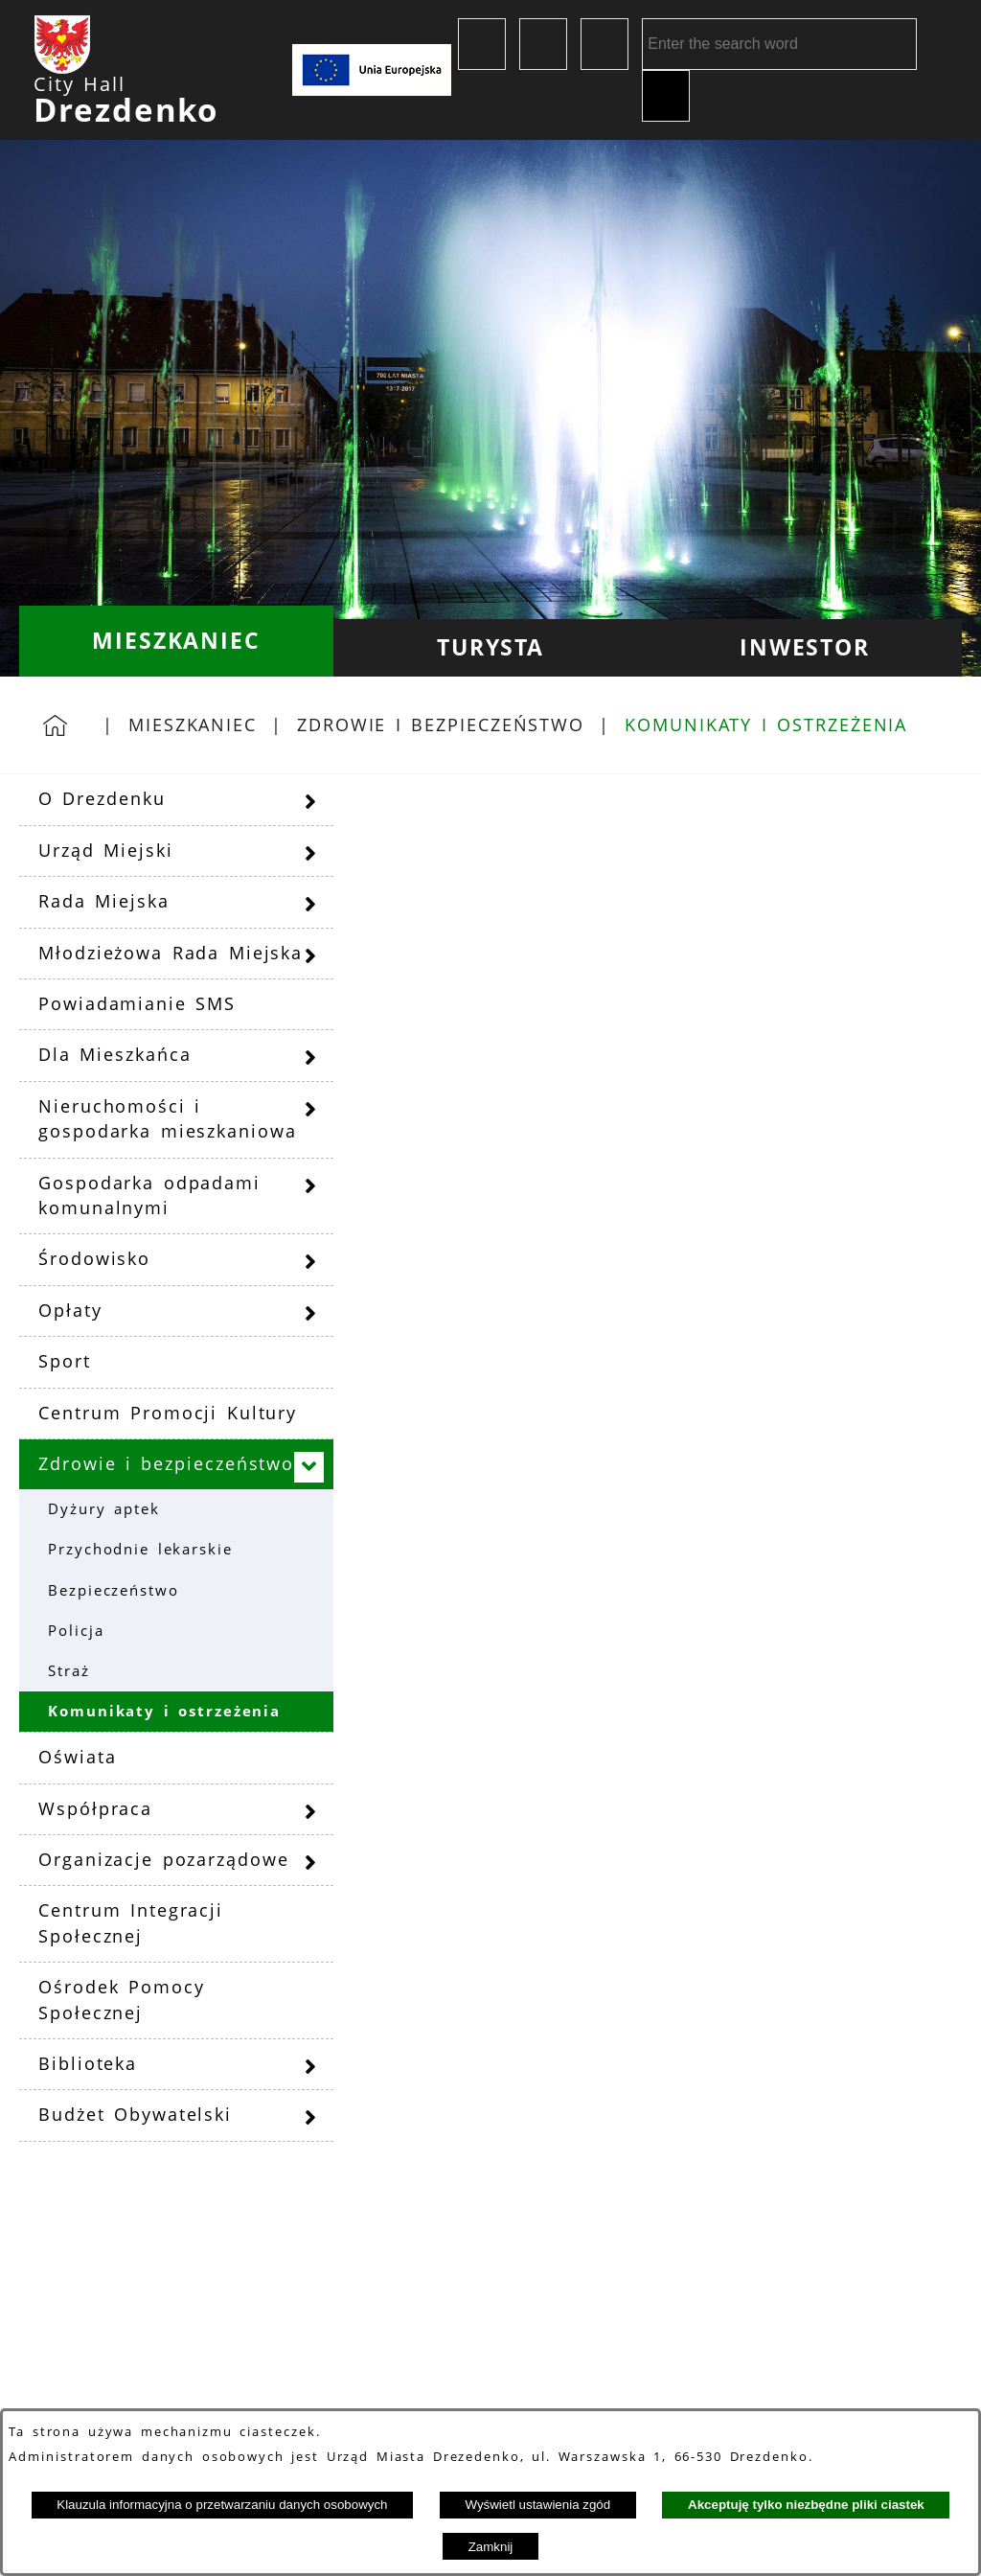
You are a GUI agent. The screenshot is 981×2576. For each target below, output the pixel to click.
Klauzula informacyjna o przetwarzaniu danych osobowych (222, 2504)
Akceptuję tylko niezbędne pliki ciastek (806, 2504)
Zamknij (490, 2547)
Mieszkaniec (192, 724)
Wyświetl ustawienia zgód (537, 2504)
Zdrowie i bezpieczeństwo (440, 724)
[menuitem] (176, 641)
